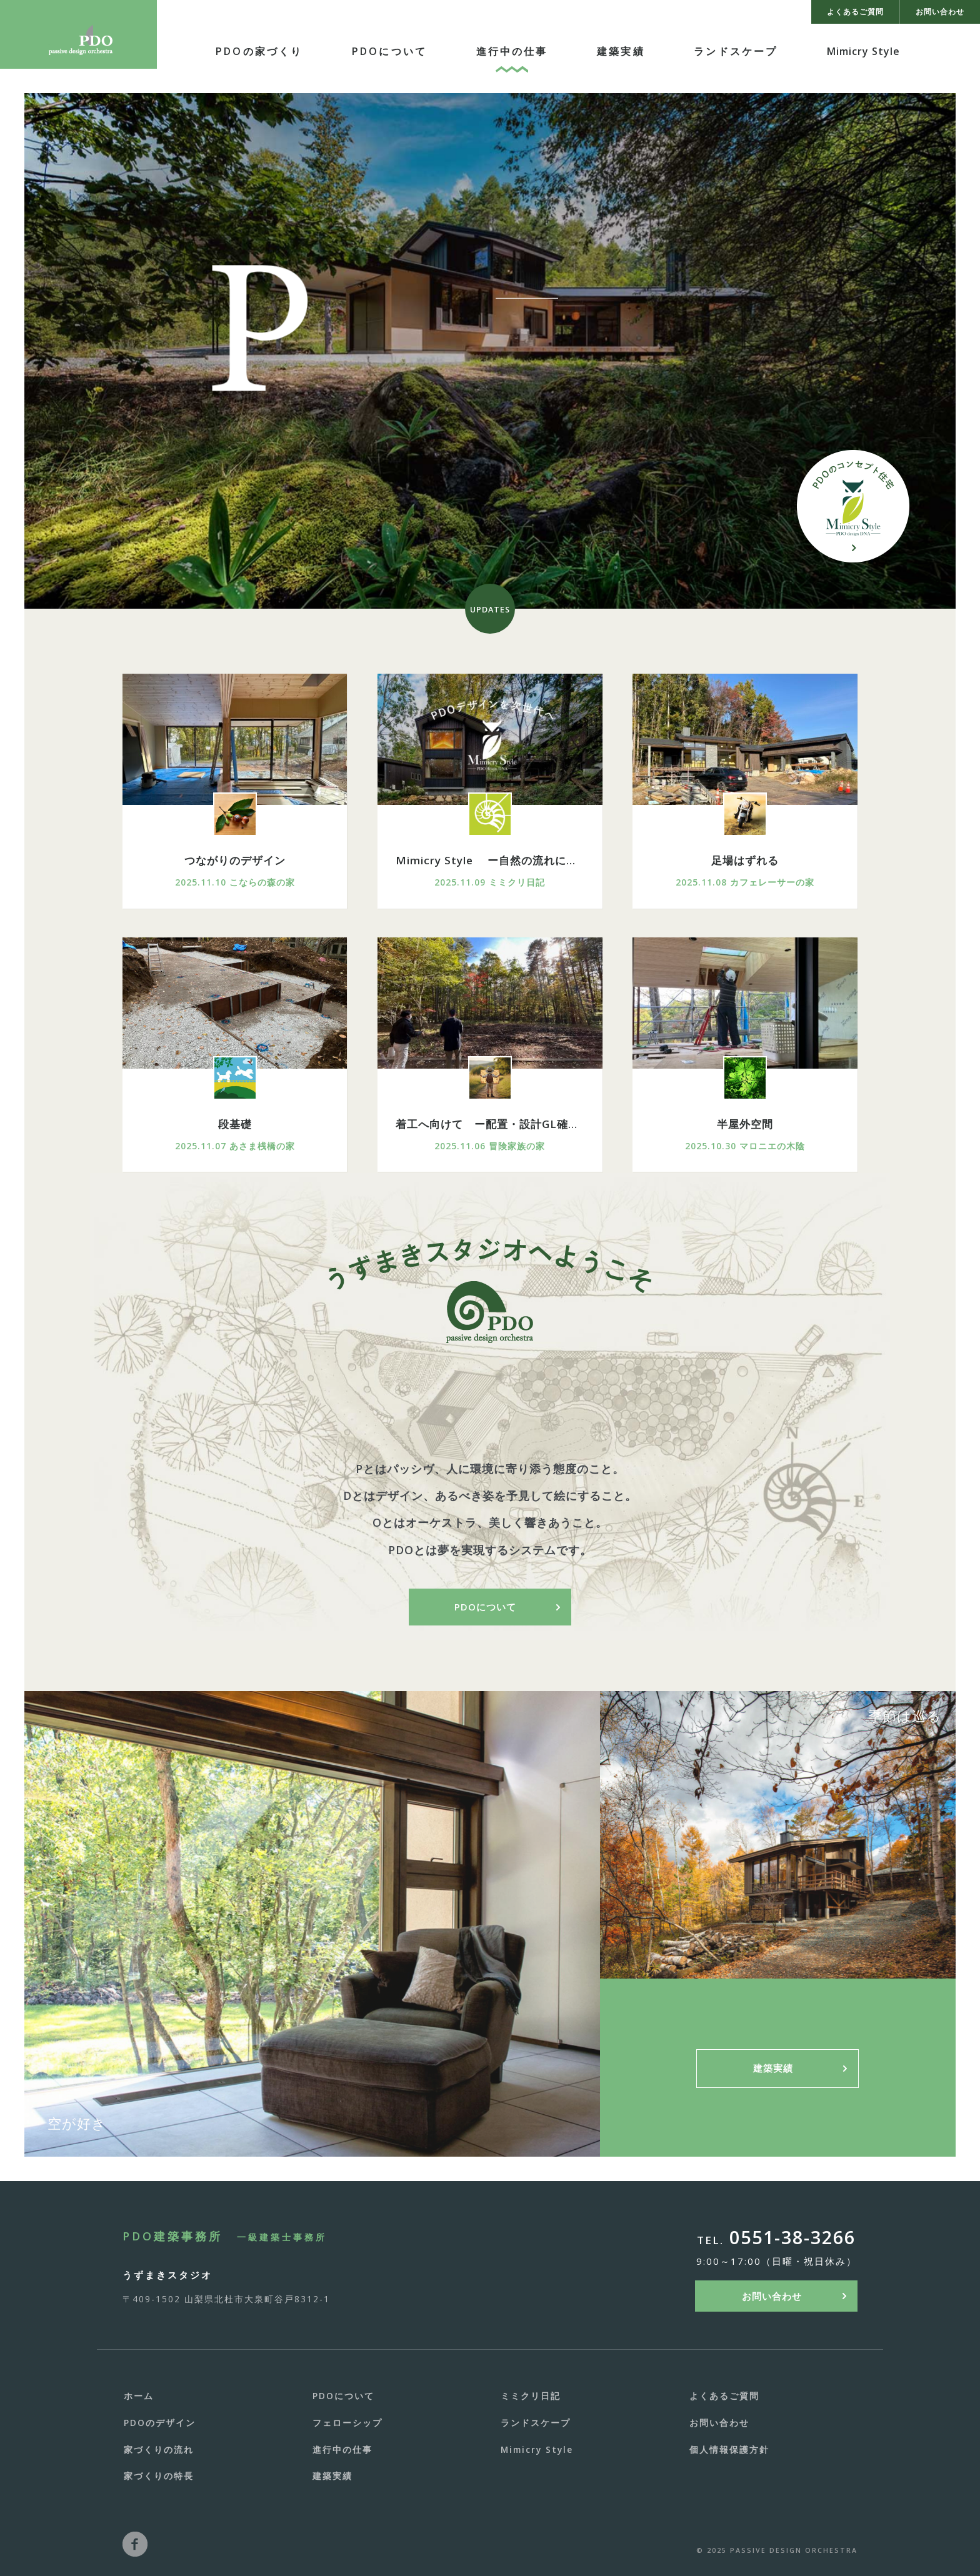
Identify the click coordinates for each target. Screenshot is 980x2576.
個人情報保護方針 (729, 2449)
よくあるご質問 (724, 2396)
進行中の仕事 (512, 51)
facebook (135, 2544)
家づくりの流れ (159, 2449)
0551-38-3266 (792, 2238)
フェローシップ (347, 2423)
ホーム (139, 2396)
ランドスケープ (736, 51)
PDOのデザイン (160, 2423)
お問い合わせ (772, 2296)
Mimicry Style (863, 51)
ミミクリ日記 (531, 2396)
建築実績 (621, 51)
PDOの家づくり (259, 51)
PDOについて (389, 51)
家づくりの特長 (159, 2476)
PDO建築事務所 (224, 2236)
